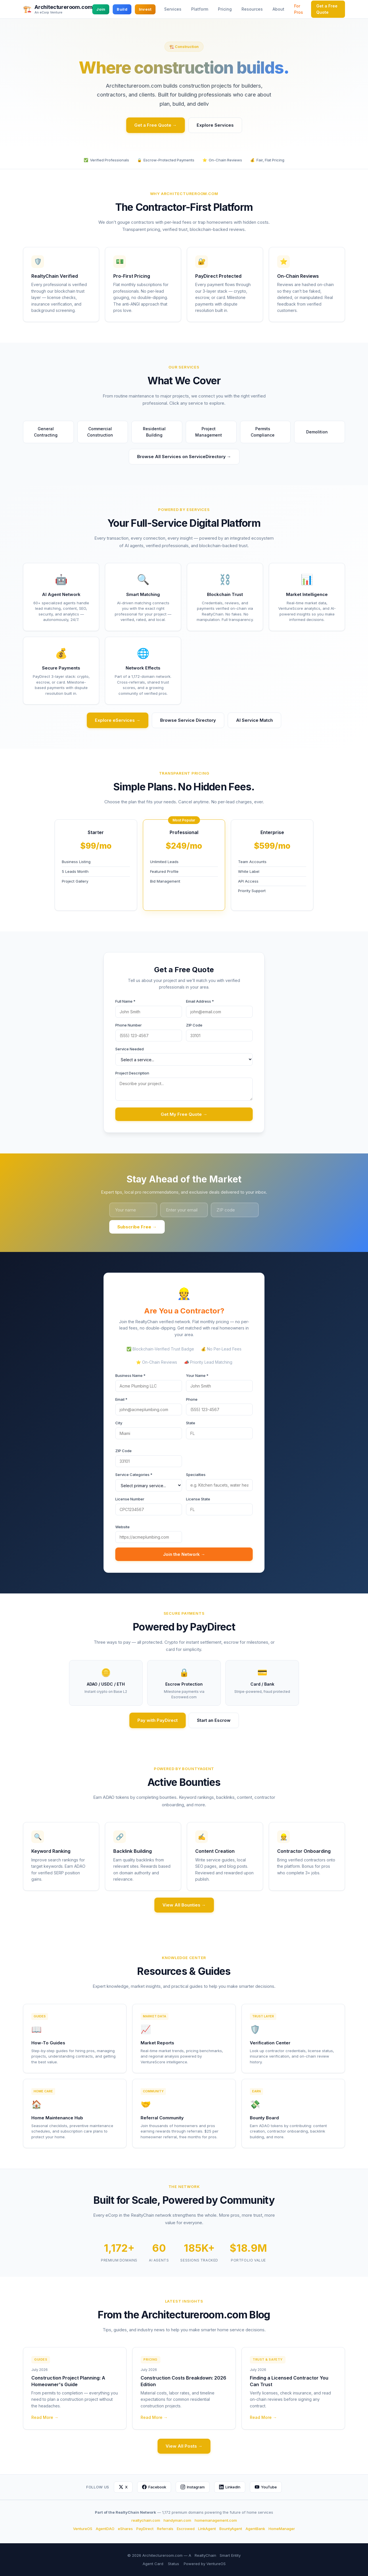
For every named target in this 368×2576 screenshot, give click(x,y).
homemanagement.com (216, 2520)
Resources (252, 9)
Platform (199, 9)
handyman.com (177, 2520)
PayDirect (145, 2528)
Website (122, 1527)
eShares (125, 2528)
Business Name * (130, 1375)
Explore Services (215, 125)
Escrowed (186, 2528)
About (278, 9)
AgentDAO (105, 2528)
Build (122, 9)
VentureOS (82, 2528)
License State (198, 1499)
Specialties (196, 1474)
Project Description (132, 1073)
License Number (129, 1499)
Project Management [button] (213, 431)
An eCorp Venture (48, 12)
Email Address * (200, 1001)
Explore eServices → (117, 720)
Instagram (193, 2487)
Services (172, 9)
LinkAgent (207, 2528)
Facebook (154, 2487)
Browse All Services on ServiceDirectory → (184, 456)
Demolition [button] (319, 432)
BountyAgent (230, 2528)
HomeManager (282, 2528)
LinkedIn (229, 2487)
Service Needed (129, 1049)
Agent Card (153, 2563)
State (190, 1423)
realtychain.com (145, 2520)
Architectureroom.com (63, 7)
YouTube (266, 2487)
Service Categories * (133, 1474)
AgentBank (255, 2528)
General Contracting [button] (51, 431)
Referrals (165, 2528)
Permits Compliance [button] (268, 431)
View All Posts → (184, 2446)
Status (173, 2563)
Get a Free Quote (327, 9)
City (118, 1423)
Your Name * (197, 1375)
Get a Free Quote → (155, 125)
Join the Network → (184, 1554)
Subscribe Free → (137, 1227)
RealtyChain (205, 2555)
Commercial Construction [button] (105, 431)
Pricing (225, 9)
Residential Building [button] (160, 431)
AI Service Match (254, 720)
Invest (145, 9)
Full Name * (125, 1001)
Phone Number (128, 1025)
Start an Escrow (214, 1720)
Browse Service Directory (188, 720)
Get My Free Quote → (184, 1114)
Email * (121, 1399)
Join (100, 9)
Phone (192, 1399)
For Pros (298, 9)
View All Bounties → (184, 1905)
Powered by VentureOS (205, 2563)
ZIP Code (194, 1025)
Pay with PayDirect (157, 1720)
